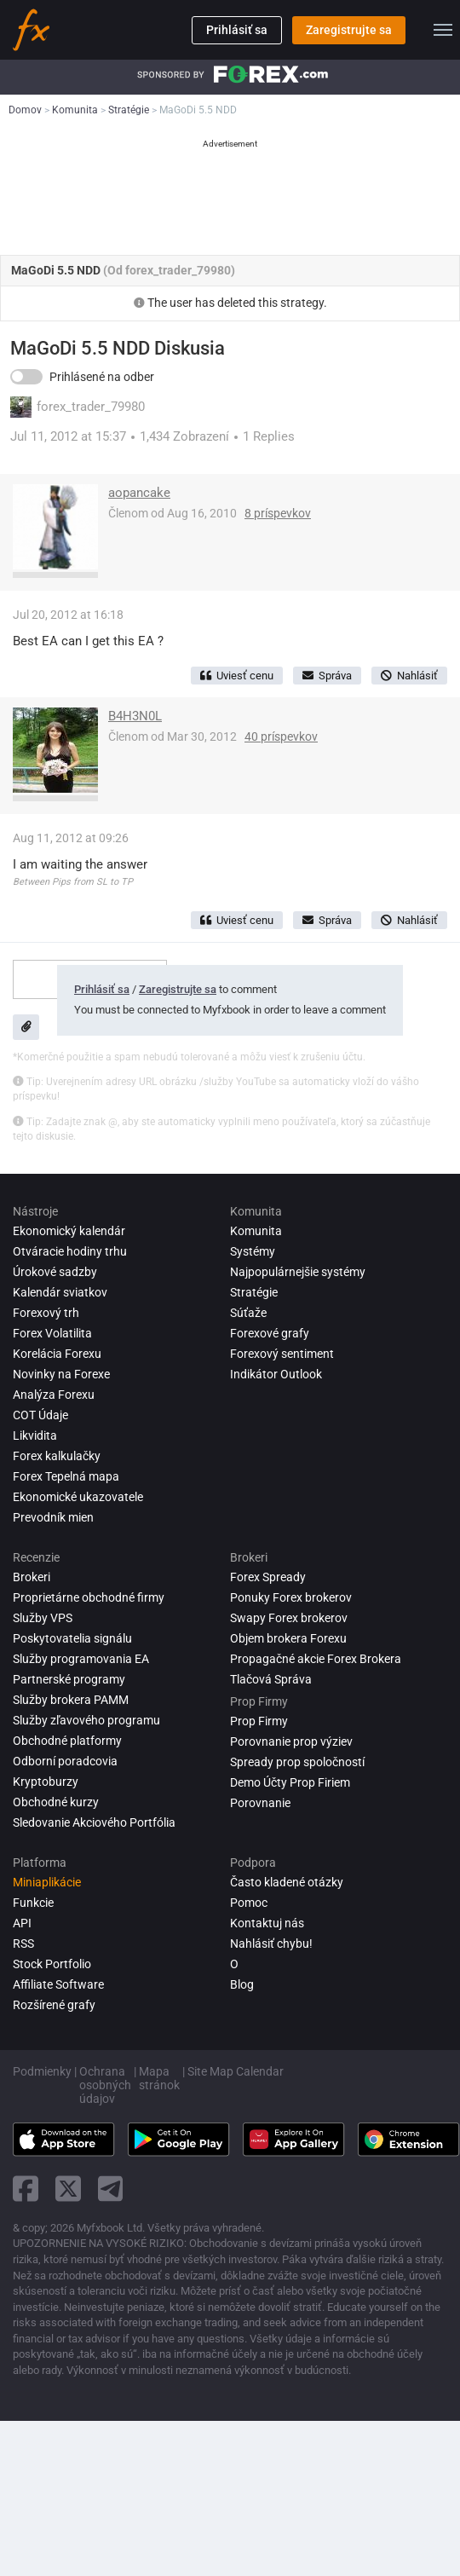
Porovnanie (260, 1803)
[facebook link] (25, 2188)
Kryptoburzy (45, 1781)
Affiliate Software (58, 1984)
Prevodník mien (53, 1517)
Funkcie (33, 1902)
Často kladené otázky (286, 1882)
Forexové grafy (269, 1333)
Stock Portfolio (52, 1964)
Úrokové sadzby (55, 1272)
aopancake (139, 492)
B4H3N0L (135, 716)
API (22, 1923)
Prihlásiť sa (236, 30)
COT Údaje (40, 1415)
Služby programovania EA (81, 1659)
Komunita (256, 1231)
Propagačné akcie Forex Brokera (315, 1659)
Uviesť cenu (236, 675)
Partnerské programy (69, 1679)
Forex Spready (268, 1577)
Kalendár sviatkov (60, 1292)
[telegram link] (111, 2188)
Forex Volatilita (52, 1333)
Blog (242, 1984)
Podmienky (42, 2071)
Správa (327, 675)
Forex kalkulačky (57, 1456)
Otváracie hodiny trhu (70, 1251)
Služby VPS (42, 1618)
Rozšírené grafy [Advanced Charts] (54, 2005)
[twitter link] (68, 2188)
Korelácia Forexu (57, 1353)
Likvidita (35, 1435)
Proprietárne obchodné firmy (88, 1597)
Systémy (252, 1251)
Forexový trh (46, 1313)
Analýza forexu (54, 1394)
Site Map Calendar (235, 2071)
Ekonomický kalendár (69, 1231)
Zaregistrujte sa (349, 30)
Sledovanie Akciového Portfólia (94, 1822)
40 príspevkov (281, 736)
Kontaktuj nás (267, 1923)
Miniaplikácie (47, 1882)
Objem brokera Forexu (288, 1638)
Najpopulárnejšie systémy (297, 1272)
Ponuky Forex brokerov (291, 1597)
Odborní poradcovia (65, 1761)
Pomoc (248, 1902)
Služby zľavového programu (86, 1720)
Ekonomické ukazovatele (78, 1497)
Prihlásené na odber (101, 377)
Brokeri (31, 1577)
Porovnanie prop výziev (291, 1741)
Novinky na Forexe (61, 1374)
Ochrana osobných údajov (105, 2085)
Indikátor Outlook (276, 1374)
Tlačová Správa (271, 1679)
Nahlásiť (409, 675)
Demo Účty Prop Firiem (290, 1782)
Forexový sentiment (282, 1353)
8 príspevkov (277, 513)
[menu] (443, 30)
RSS (23, 1943)
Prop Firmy (259, 1721)
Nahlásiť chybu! (271, 1943)
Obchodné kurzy (56, 1802)
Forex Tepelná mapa (66, 1476)
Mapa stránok (159, 2078)
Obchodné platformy (67, 1740)
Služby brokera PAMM (71, 1700)
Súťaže (248, 1313)
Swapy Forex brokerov (289, 1618)
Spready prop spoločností (297, 1762)
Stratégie (254, 1292)
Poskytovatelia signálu (72, 1638)
